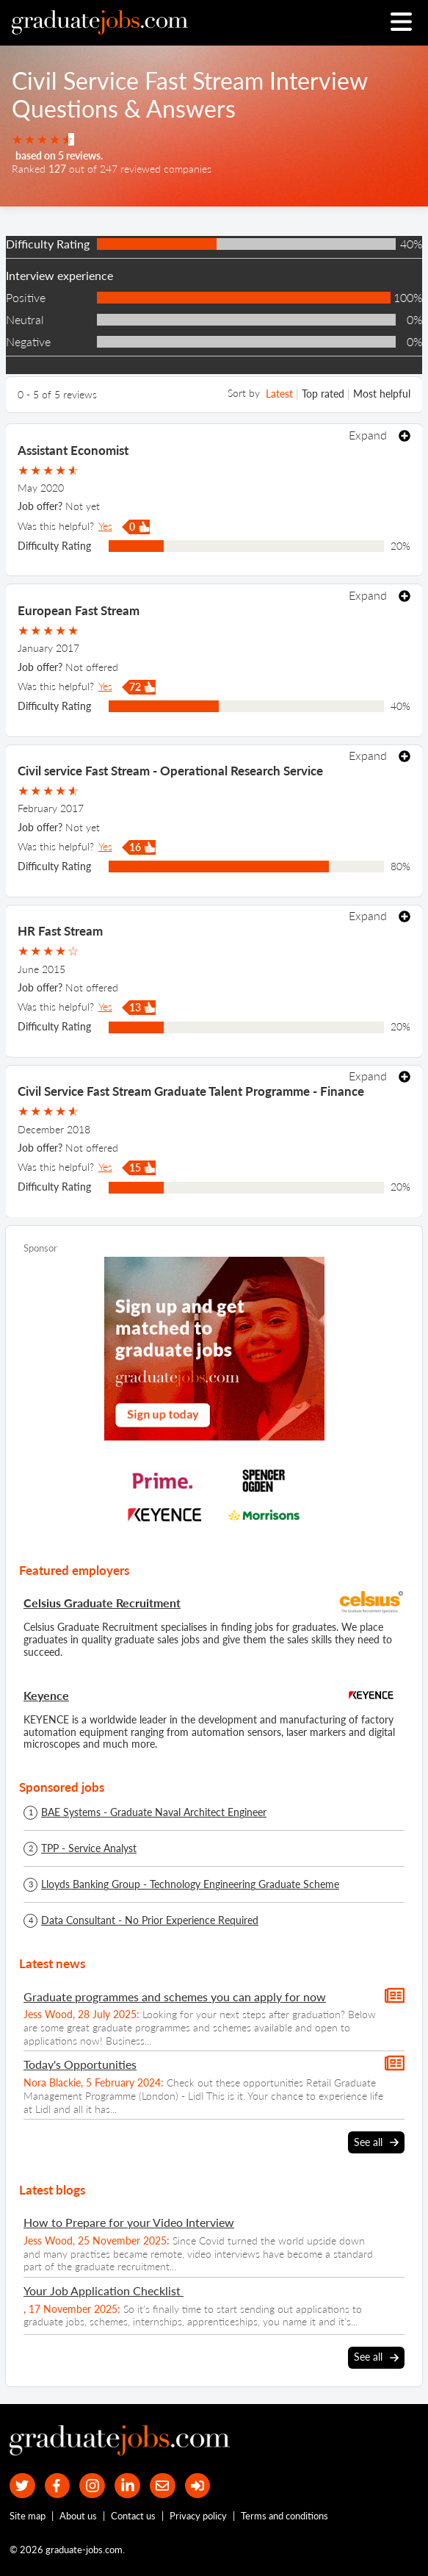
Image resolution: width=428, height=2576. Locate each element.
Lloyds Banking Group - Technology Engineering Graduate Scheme (190, 1884)
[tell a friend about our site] (162, 2486)
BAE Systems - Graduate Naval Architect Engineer (153, 1812)
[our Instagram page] (92, 2486)
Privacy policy (198, 2516)
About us (78, 2516)
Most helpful (381, 393)
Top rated (323, 393)
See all (376, 2142)
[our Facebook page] (57, 2486)
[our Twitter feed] (22, 2486)
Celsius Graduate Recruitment (102, 1603)
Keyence (46, 1695)
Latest (279, 393)
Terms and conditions (284, 2516)
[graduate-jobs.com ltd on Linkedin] (127, 2486)
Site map (28, 2516)
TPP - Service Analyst (89, 1848)
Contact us (133, 2516)
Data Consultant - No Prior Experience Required (149, 1920)
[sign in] (198, 2486)
